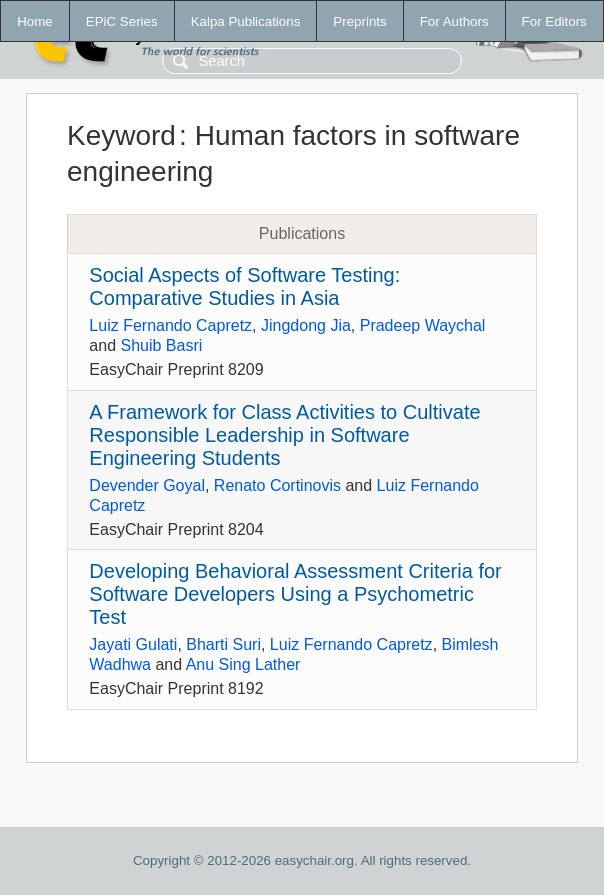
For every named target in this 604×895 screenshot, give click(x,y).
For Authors (454, 21)
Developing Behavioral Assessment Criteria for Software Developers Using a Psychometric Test (295, 594)
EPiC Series (122, 21)
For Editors (554, 21)
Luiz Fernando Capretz (170, 325)
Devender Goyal (147, 485)
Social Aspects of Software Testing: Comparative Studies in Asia (244, 286)
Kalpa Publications (246, 21)
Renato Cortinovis (277, 485)
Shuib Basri (161, 345)
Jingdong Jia (306, 325)
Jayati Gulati (133, 644)
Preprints (359, 21)
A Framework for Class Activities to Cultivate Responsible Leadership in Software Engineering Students (284, 435)
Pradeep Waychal (423, 325)
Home (35, 21)
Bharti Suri (223, 644)
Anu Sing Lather (243, 664)
